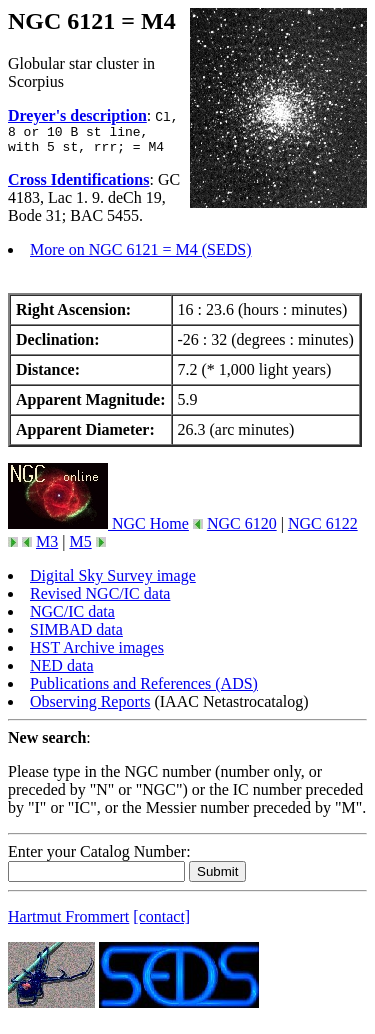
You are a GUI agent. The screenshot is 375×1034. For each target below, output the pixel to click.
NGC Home (98, 529)
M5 (80, 547)
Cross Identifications (79, 185)
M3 (47, 547)
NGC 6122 (323, 529)
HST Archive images (97, 653)
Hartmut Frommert (68, 922)
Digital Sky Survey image (113, 581)
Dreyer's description (77, 115)
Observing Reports (90, 707)
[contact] (161, 922)
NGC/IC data (72, 617)
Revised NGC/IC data (100, 599)
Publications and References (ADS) (144, 689)
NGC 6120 (242, 529)
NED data (62, 671)
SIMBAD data (76, 635)
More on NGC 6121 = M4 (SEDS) (140, 255)
